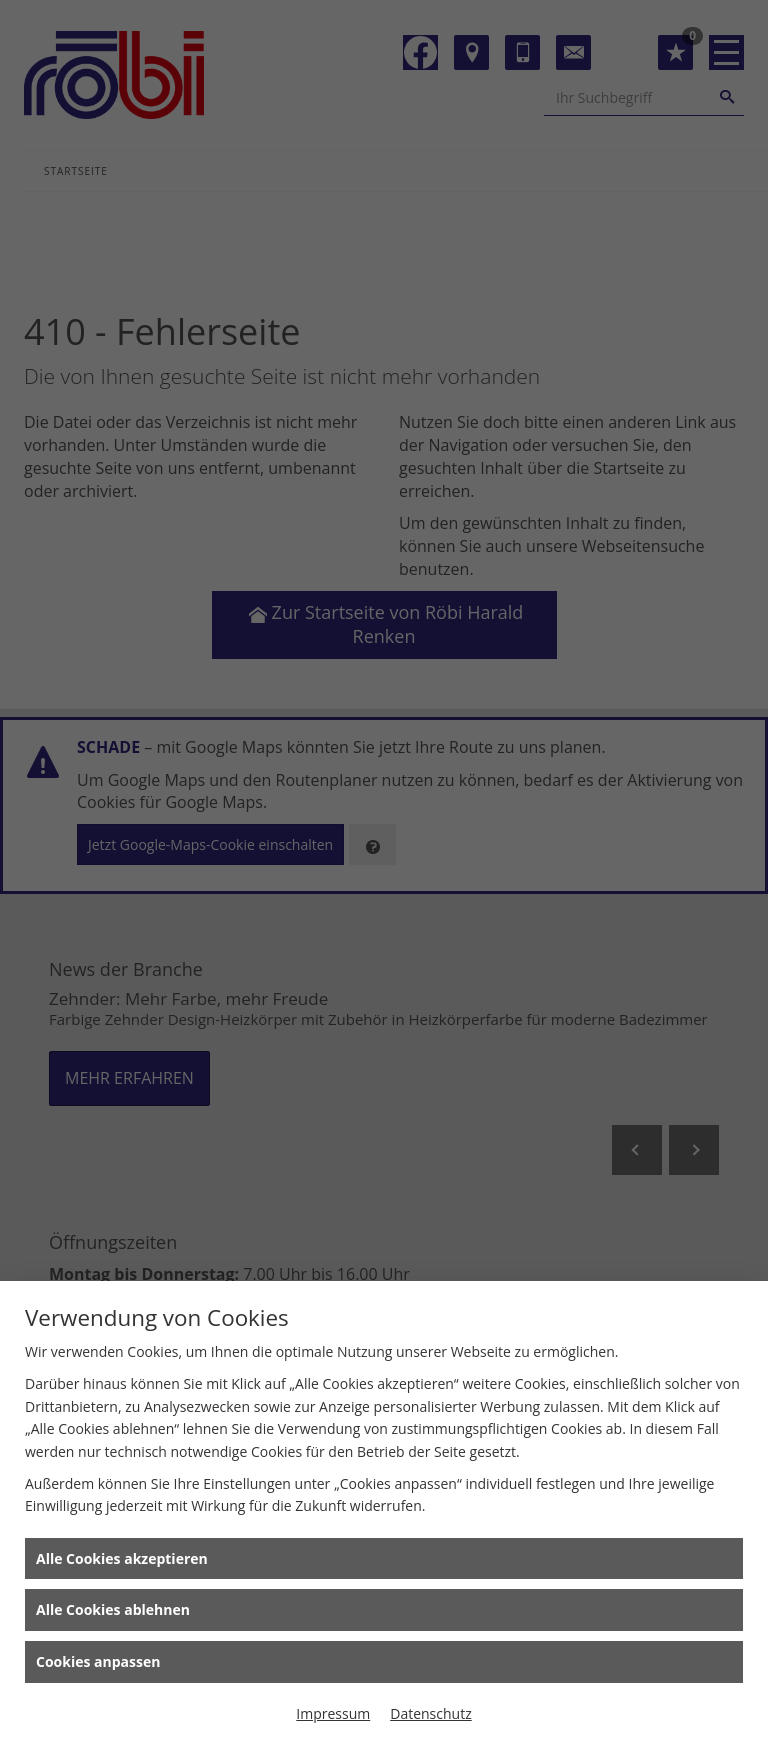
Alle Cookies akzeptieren (122, 1558)
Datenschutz (430, 1713)
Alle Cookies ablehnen (113, 1609)
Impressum (333, 1713)
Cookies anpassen (98, 1661)
